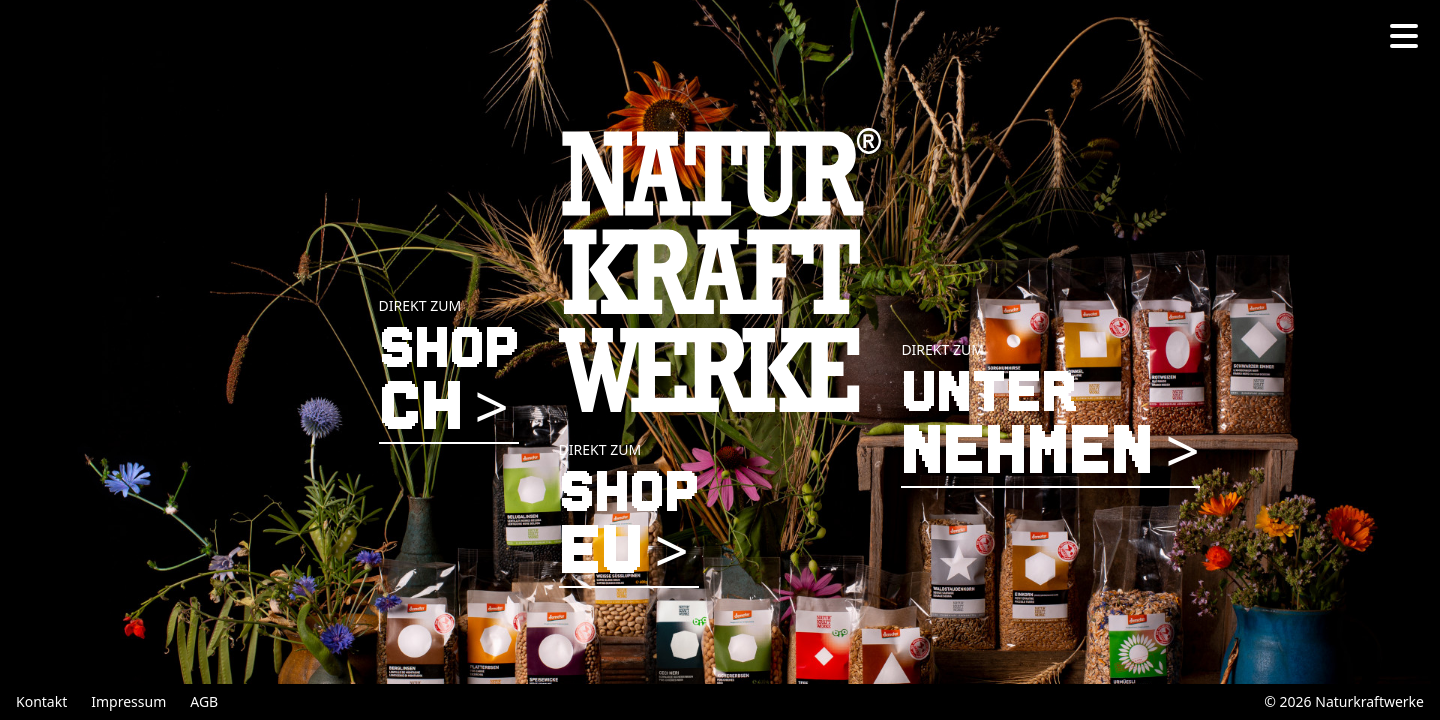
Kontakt (41, 701)
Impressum (128, 701)
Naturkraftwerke (1369, 701)
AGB (204, 701)
